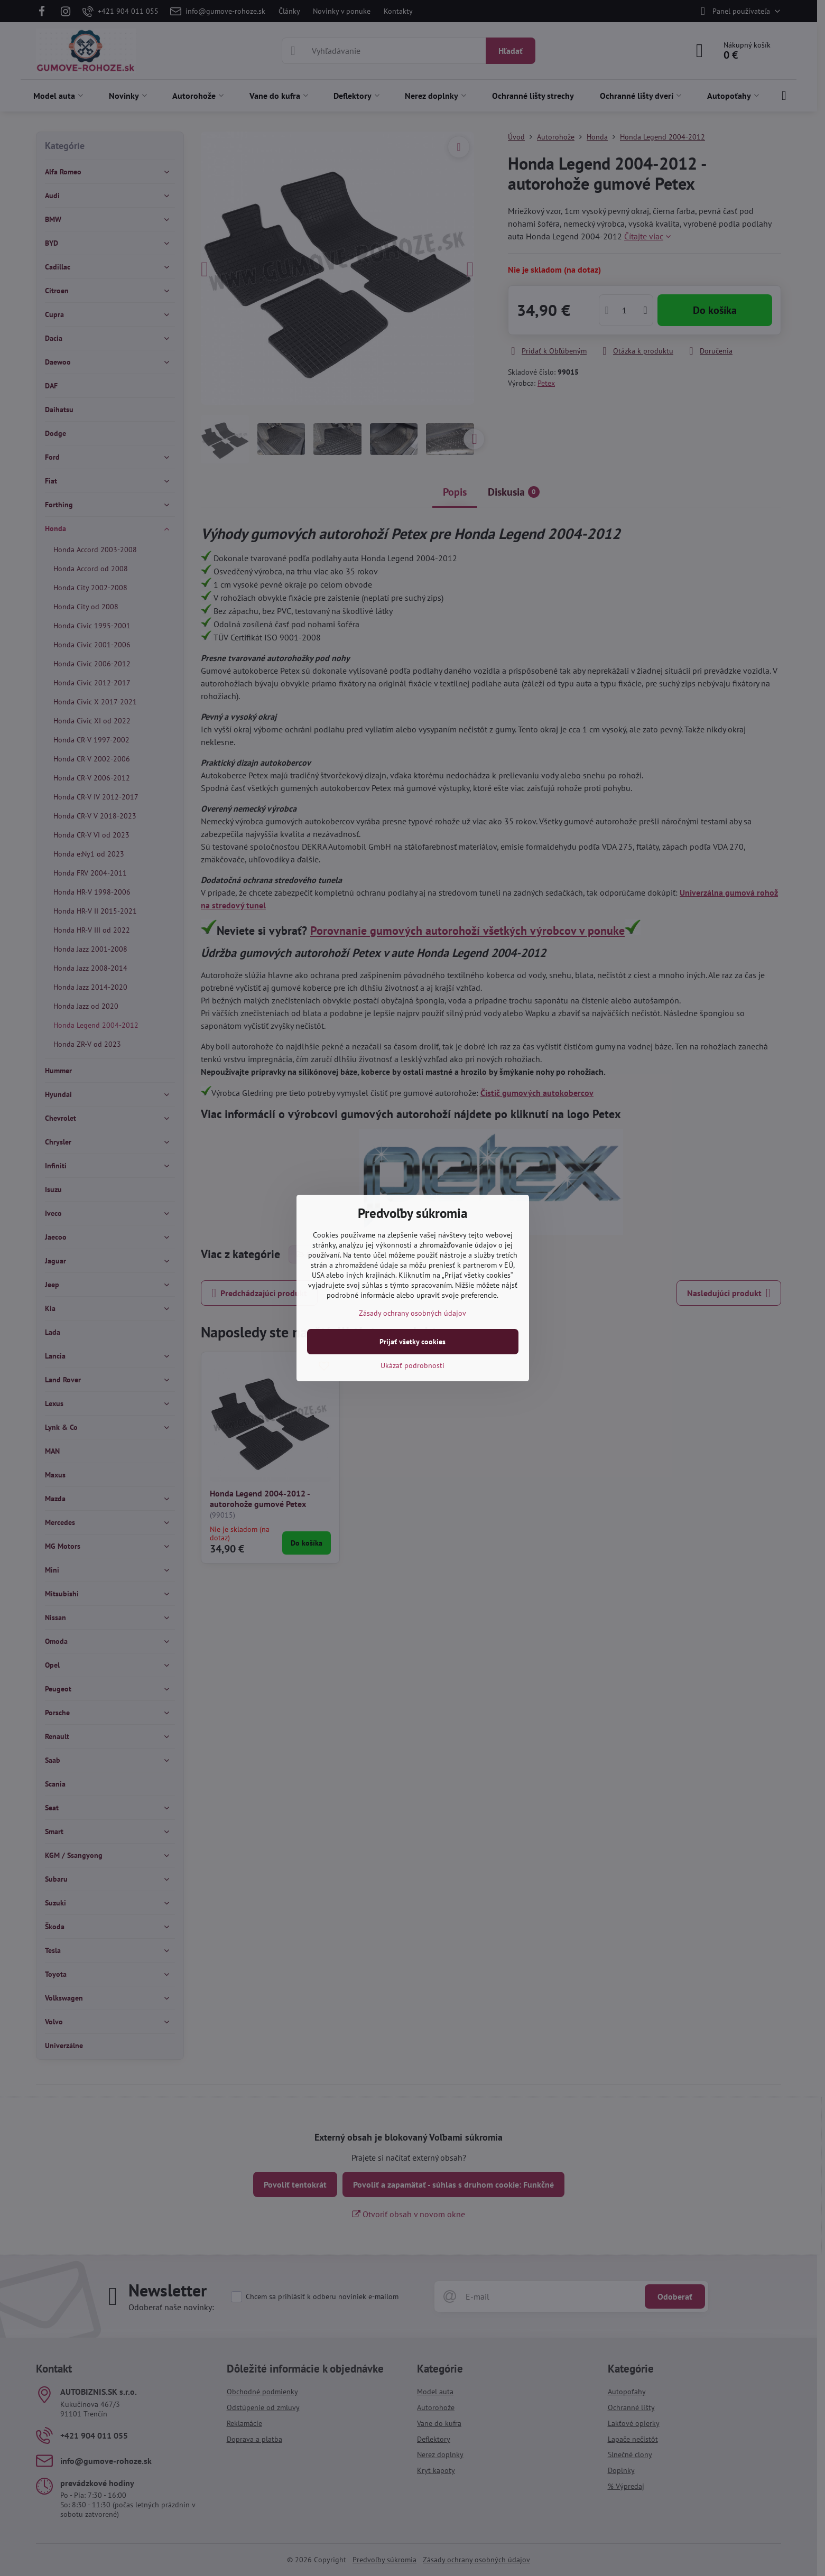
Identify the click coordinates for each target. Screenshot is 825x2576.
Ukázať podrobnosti (412, 1365)
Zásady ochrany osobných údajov (412, 1313)
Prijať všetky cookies (412, 1341)
